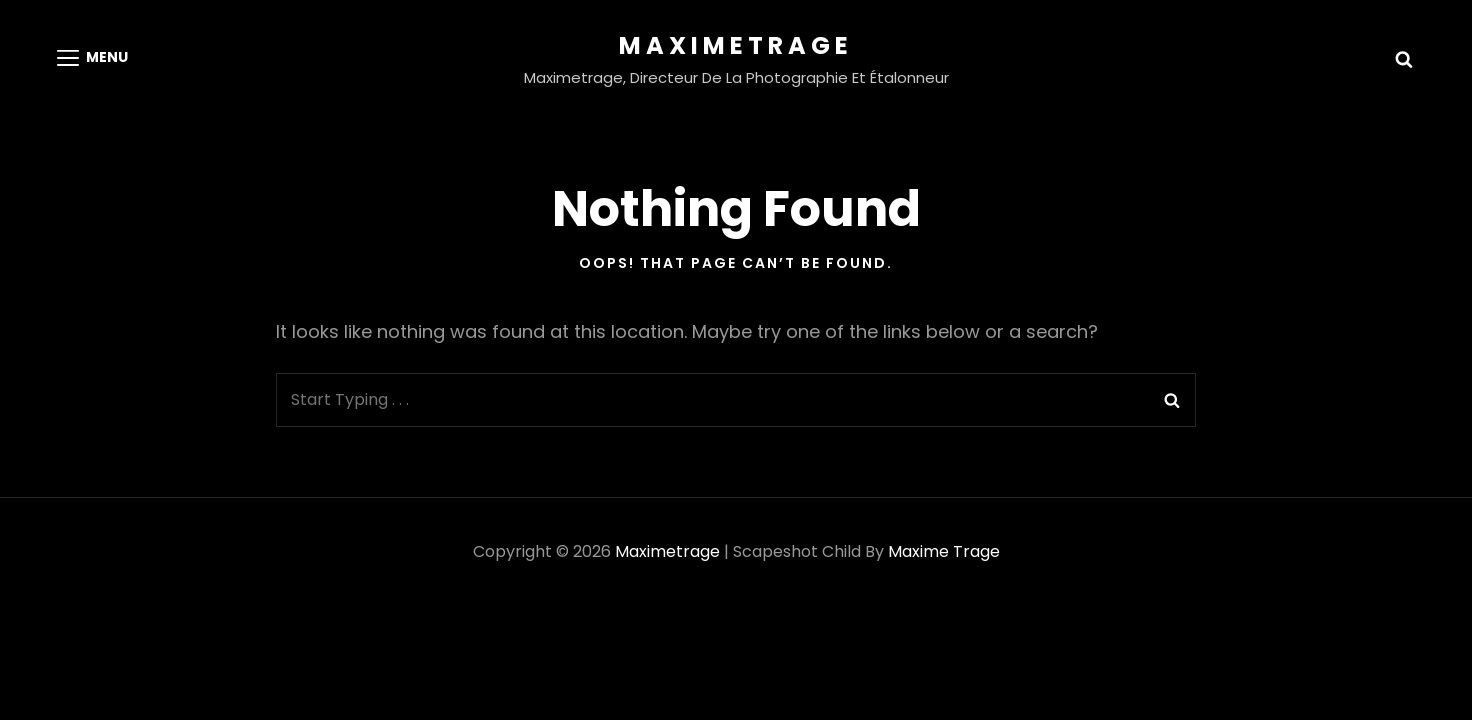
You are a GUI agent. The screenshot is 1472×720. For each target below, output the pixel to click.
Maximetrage (736, 45)
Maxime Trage (944, 551)
